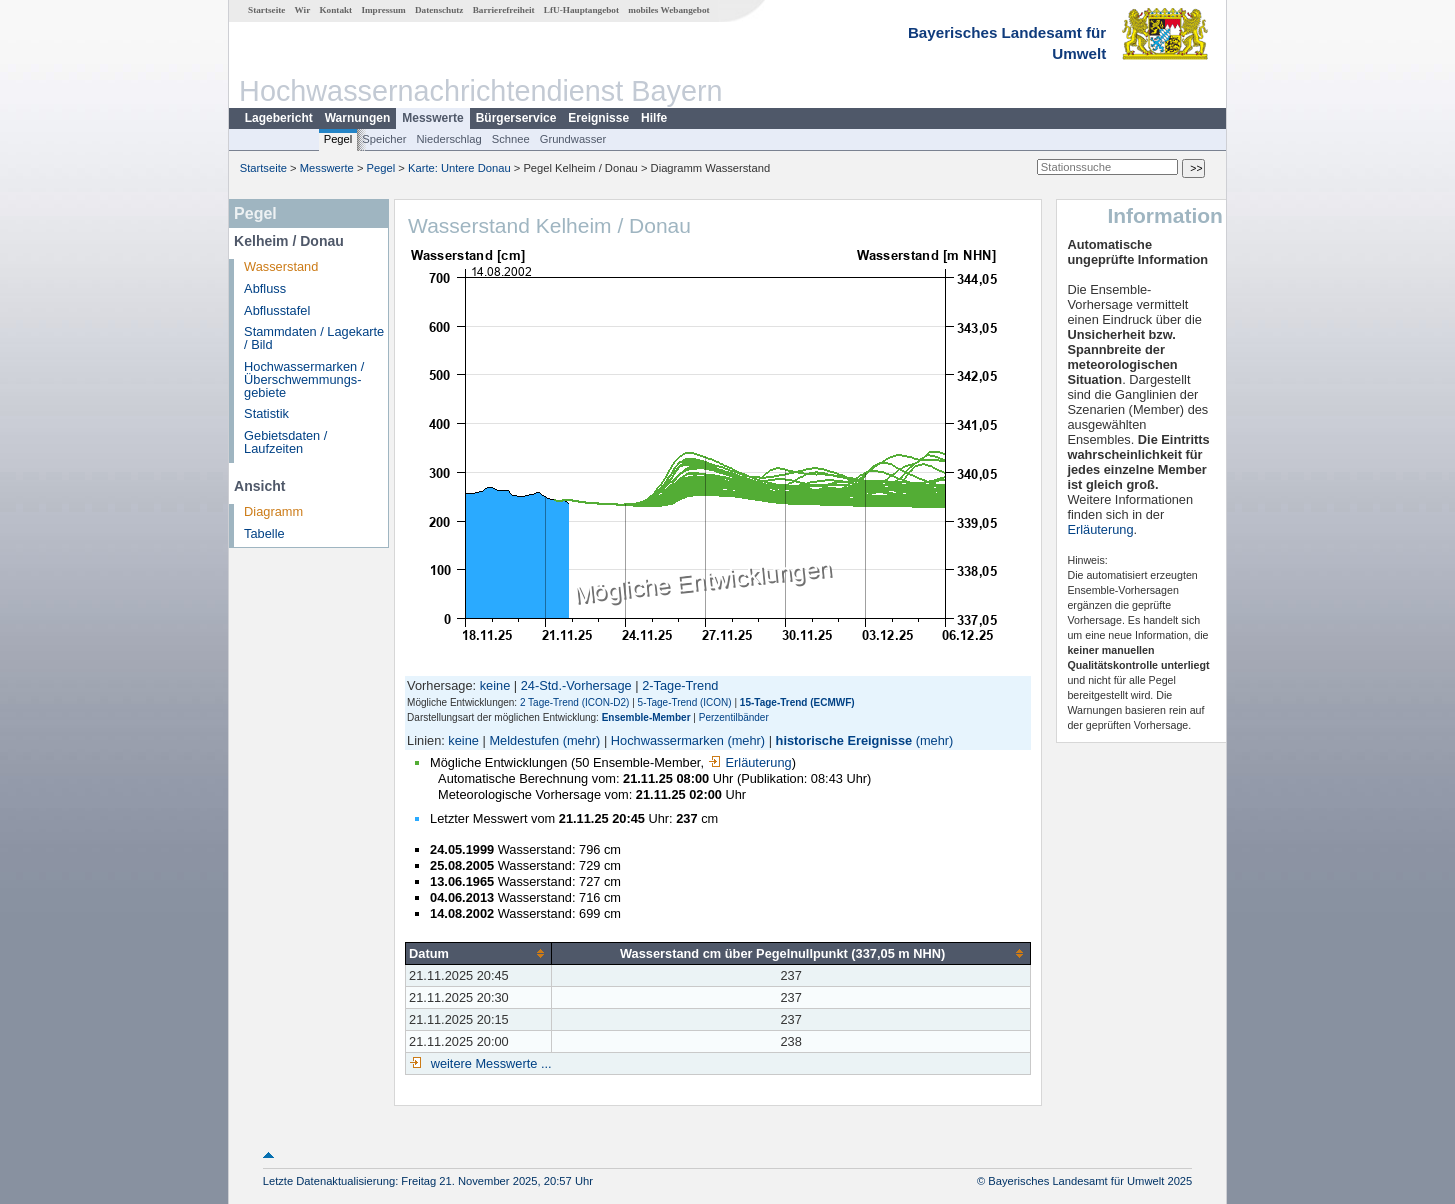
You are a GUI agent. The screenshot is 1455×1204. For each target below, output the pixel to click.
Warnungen (358, 118)
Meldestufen (524, 740)
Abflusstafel (277, 310)
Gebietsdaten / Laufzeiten (285, 442)
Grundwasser (573, 139)
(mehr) (582, 740)
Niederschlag (448, 139)
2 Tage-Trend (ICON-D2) (574, 702)
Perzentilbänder (734, 717)
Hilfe (654, 118)
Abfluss (265, 288)
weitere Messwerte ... (489, 1063)
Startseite (266, 10)
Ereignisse (598, 118)
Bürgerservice (516, 118)
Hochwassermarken (667, 740)
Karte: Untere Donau (459, 168)
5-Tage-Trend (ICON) (685, 702)
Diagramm (273, 511)
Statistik (266, 413)
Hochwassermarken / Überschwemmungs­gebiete (304, 379)
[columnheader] (479, 953)
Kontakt (335, 10)
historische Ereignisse (844, 740)
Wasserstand (281, 266)
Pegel (338, 139)
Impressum (383, 10)
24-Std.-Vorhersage (576, 685)
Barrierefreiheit (504, 10)
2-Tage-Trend (680, 685)
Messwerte (432, 118)
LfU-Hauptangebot (581, 10)
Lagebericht (279, 118)
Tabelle (264, 533)
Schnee (511, 139)
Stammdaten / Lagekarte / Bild (314, 338)
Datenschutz (439, 10)
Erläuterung (750, 762)
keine (495, 685)
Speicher (384, 139)
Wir (303, 10)
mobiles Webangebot (668, 10)
